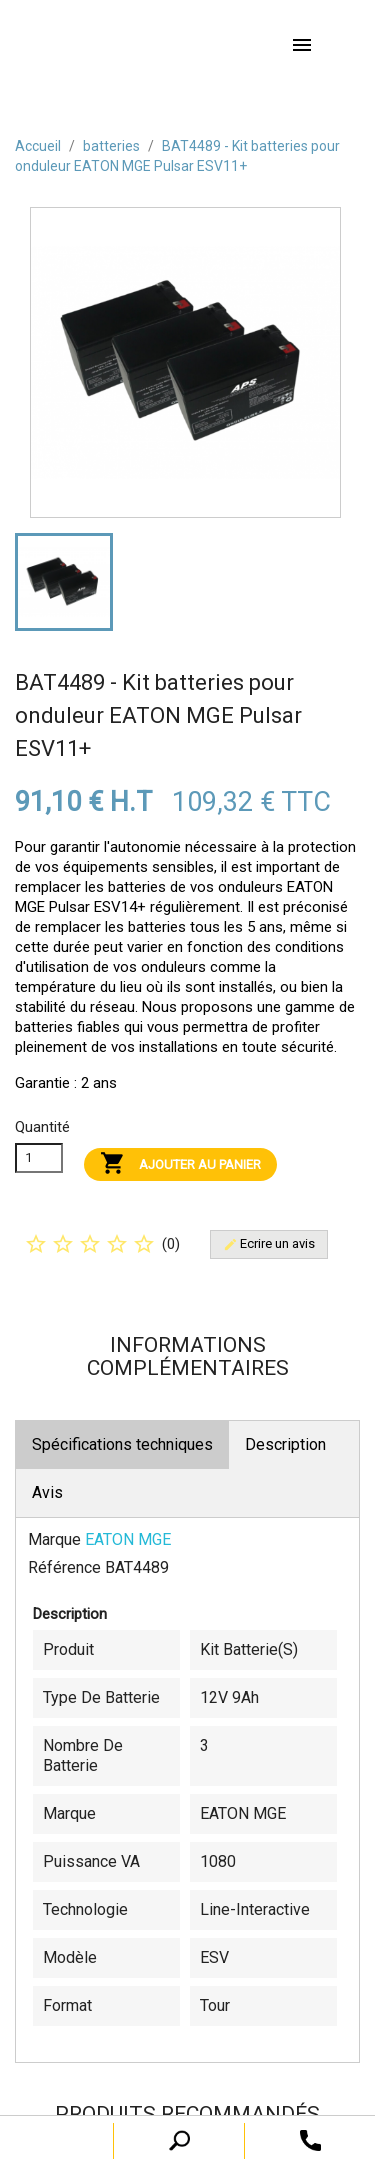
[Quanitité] (39, 1158)
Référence (64, 1567)
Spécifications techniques (122, 1444)
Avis (47, 1492)
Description (285, 1444)
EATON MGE (128, 1539)
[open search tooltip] (310, 2139)
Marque (54, 1539)
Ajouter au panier (180, 1164)
